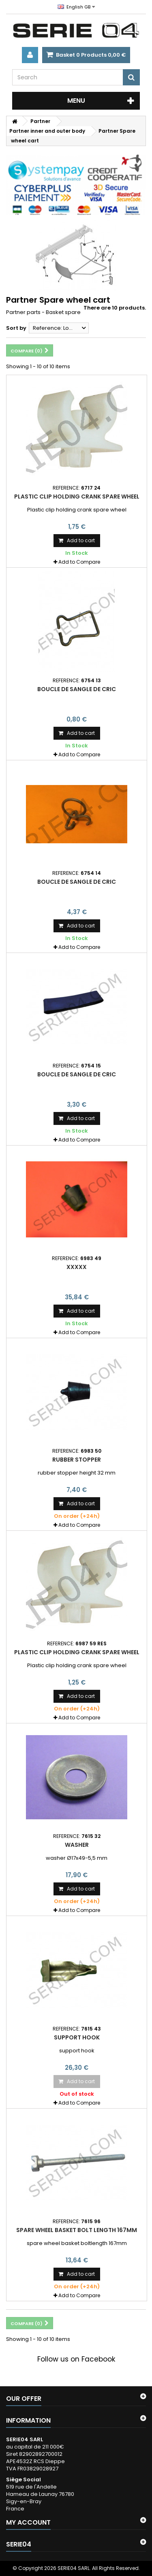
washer (77, 1845)
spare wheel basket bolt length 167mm (76, 2230)
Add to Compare (79, 561)
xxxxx (76, 1267)
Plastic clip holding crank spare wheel (76, 496)
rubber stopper (76, 1460)
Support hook (77, 2037)
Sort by (16, 328)
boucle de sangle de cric (76, 689)
